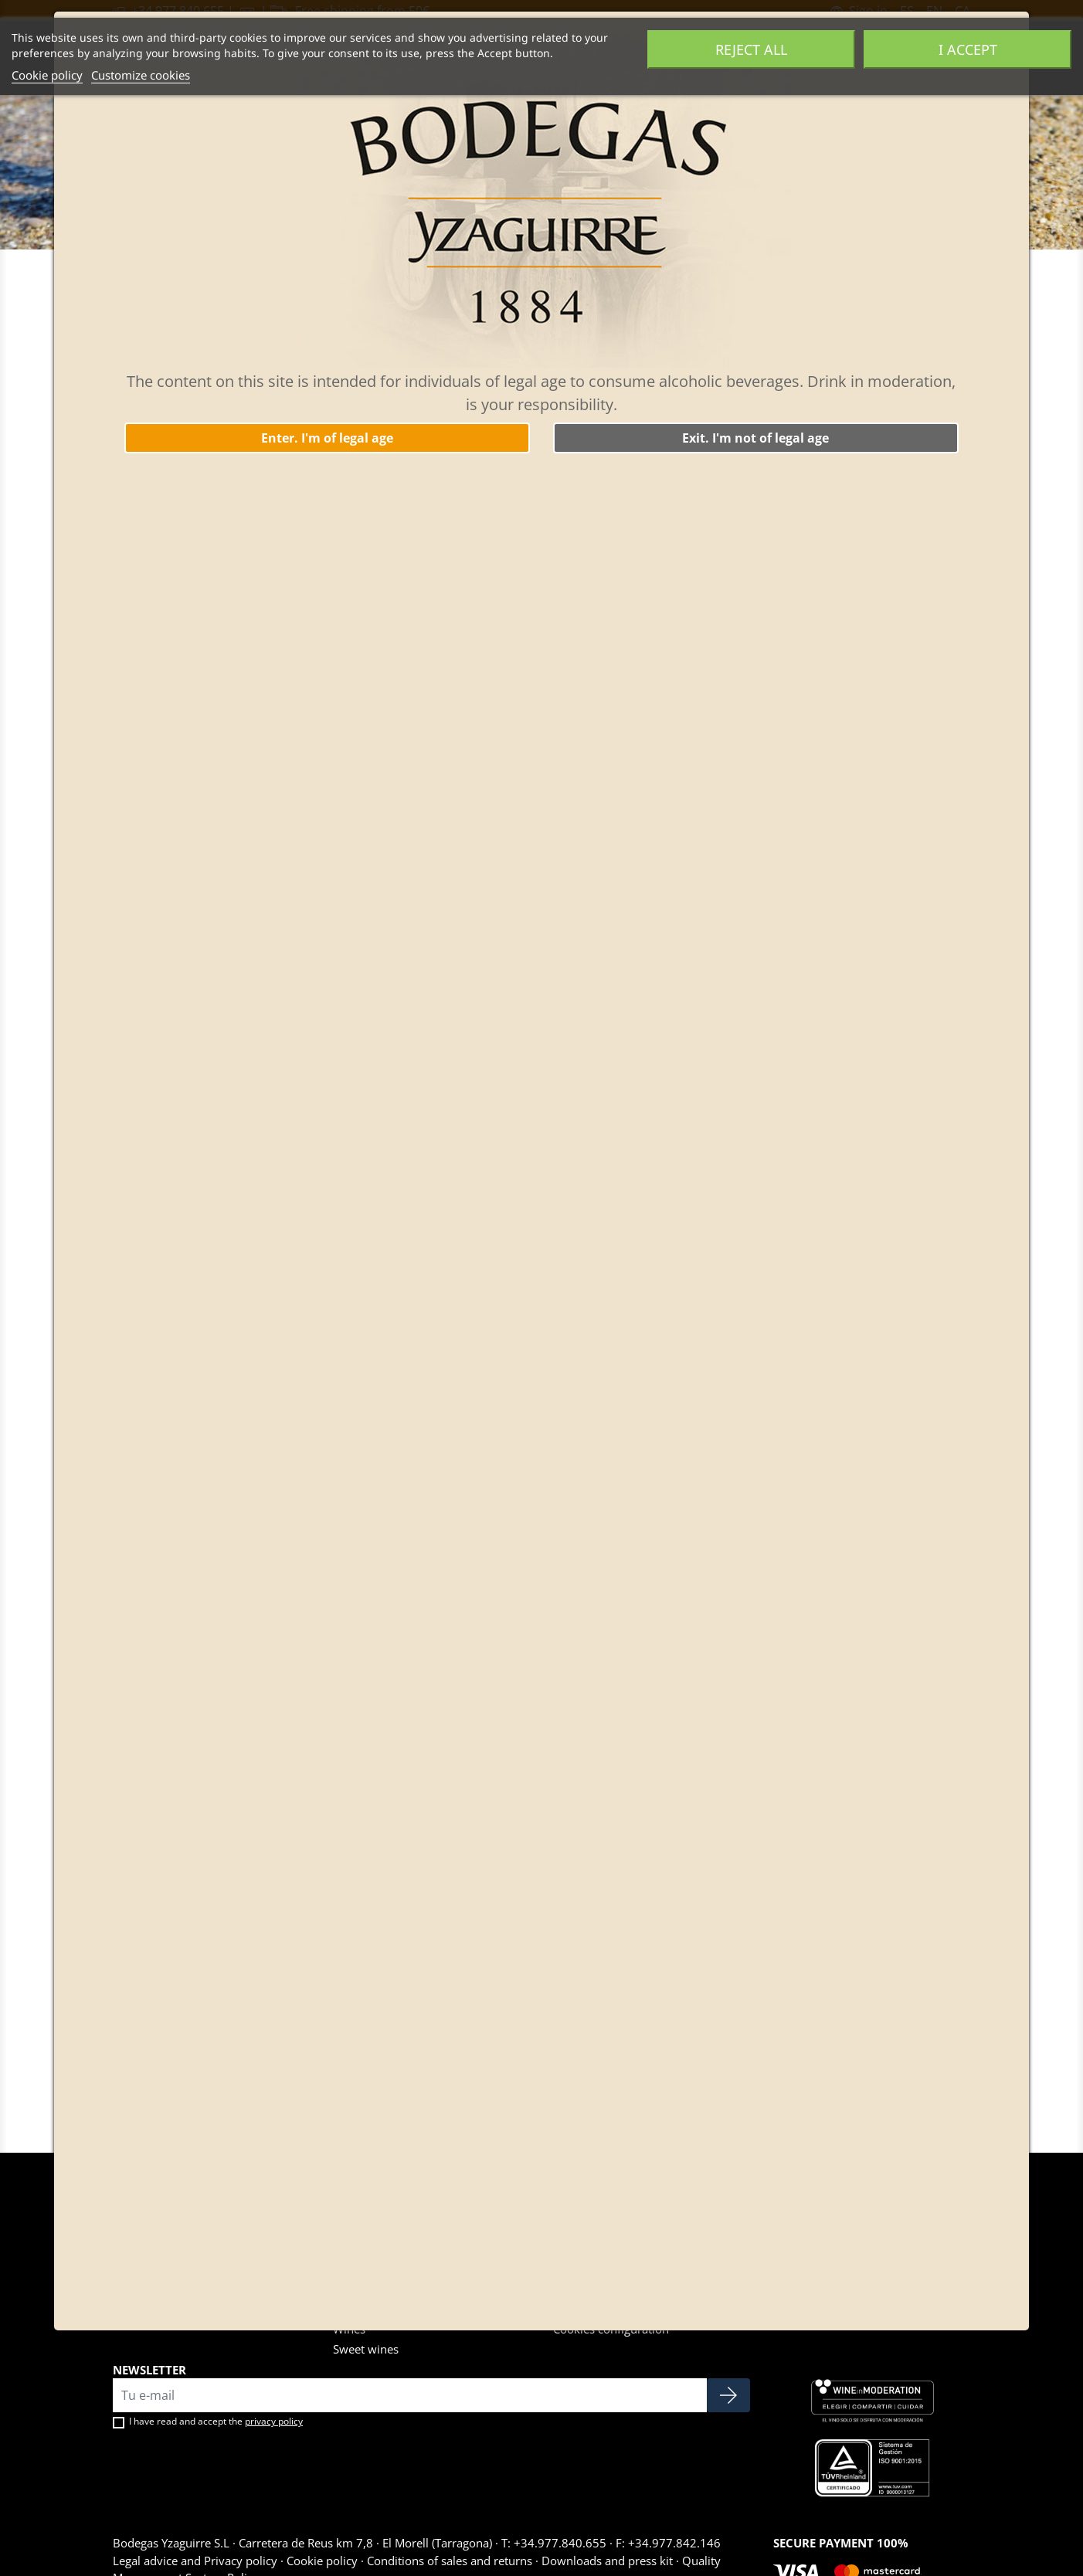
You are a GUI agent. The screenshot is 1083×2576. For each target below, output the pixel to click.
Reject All (751, 49)
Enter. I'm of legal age (327, 437)
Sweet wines (366, 2349)
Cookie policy (47, 75)
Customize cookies (140, 75)
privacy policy (274, 2421)
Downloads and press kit (607, 2560)
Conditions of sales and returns (449, 2560)
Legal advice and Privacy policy (196, 2560)
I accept (968, 49)
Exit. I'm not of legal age (755, 437)
